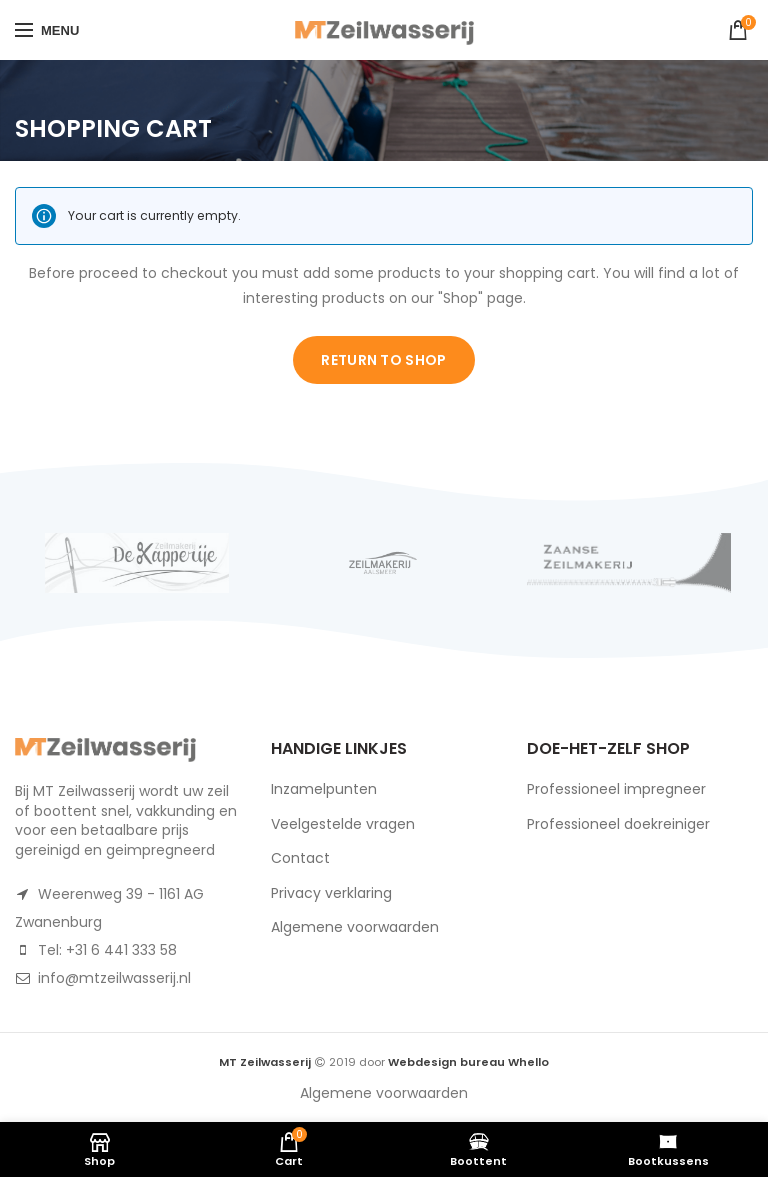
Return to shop (383, 360)
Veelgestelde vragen (343, 824)
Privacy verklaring (331, 893)
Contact (300, 858)
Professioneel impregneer (616, 789)
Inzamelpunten (324, 789)
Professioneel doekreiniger (618, 824)
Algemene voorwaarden (355, 927)
